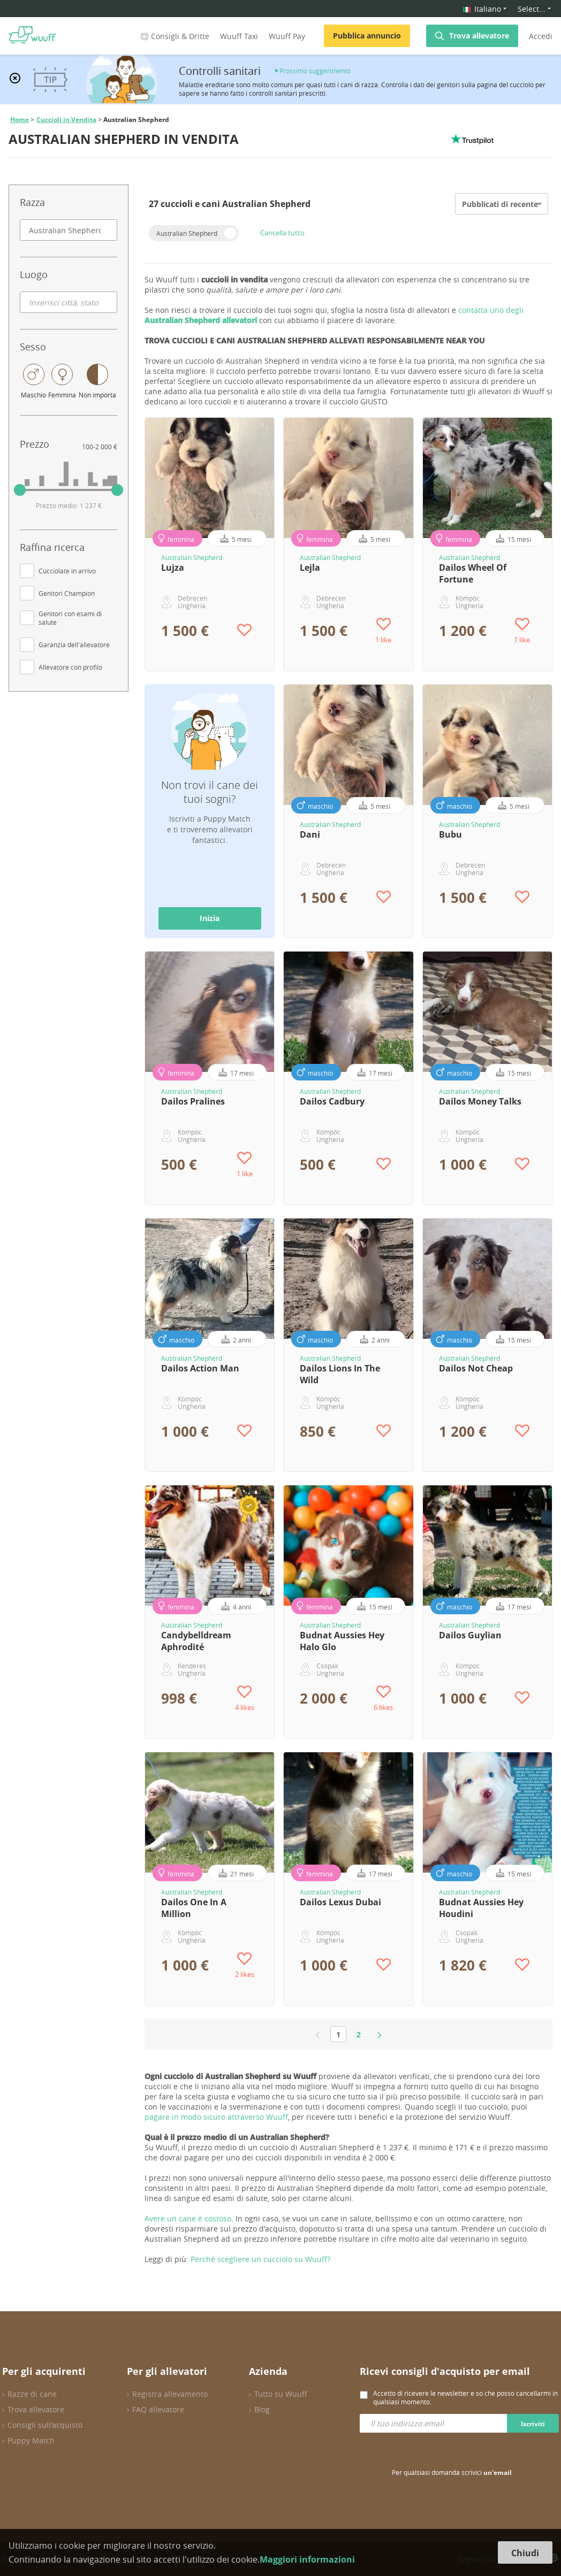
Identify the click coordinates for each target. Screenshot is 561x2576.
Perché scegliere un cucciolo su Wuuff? (260, 2259)
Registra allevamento (170, 2394)
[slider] (20, 490)
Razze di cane (32, 2394)
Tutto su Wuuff (280, 2394)
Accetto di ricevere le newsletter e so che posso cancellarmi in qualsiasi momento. (465, 2397)
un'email (497, 2472)
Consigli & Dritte (174, 36)
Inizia (209, 918)
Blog (262, 2409)
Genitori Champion (67, 593)
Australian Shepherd (186, 233)
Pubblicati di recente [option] (500, 204)
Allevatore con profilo (70, 667)
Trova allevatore (479, 35)
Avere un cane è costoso (188, 2218)
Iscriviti (533, 2423)
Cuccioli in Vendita (66, 119)
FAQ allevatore (158, 2409)
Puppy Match (31, 2440)
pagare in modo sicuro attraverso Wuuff (216, 2117)
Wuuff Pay (287, 36)
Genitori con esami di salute (70, 617)
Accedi (540, 36)
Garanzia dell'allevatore (74, 644)
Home (19, 119)
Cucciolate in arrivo (67, 570)
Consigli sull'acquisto (44, 2425)
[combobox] (68, 230)
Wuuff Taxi (239, 36)
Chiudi (525, 2553)
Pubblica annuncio (367, 35)
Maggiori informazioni (307, 2559)
